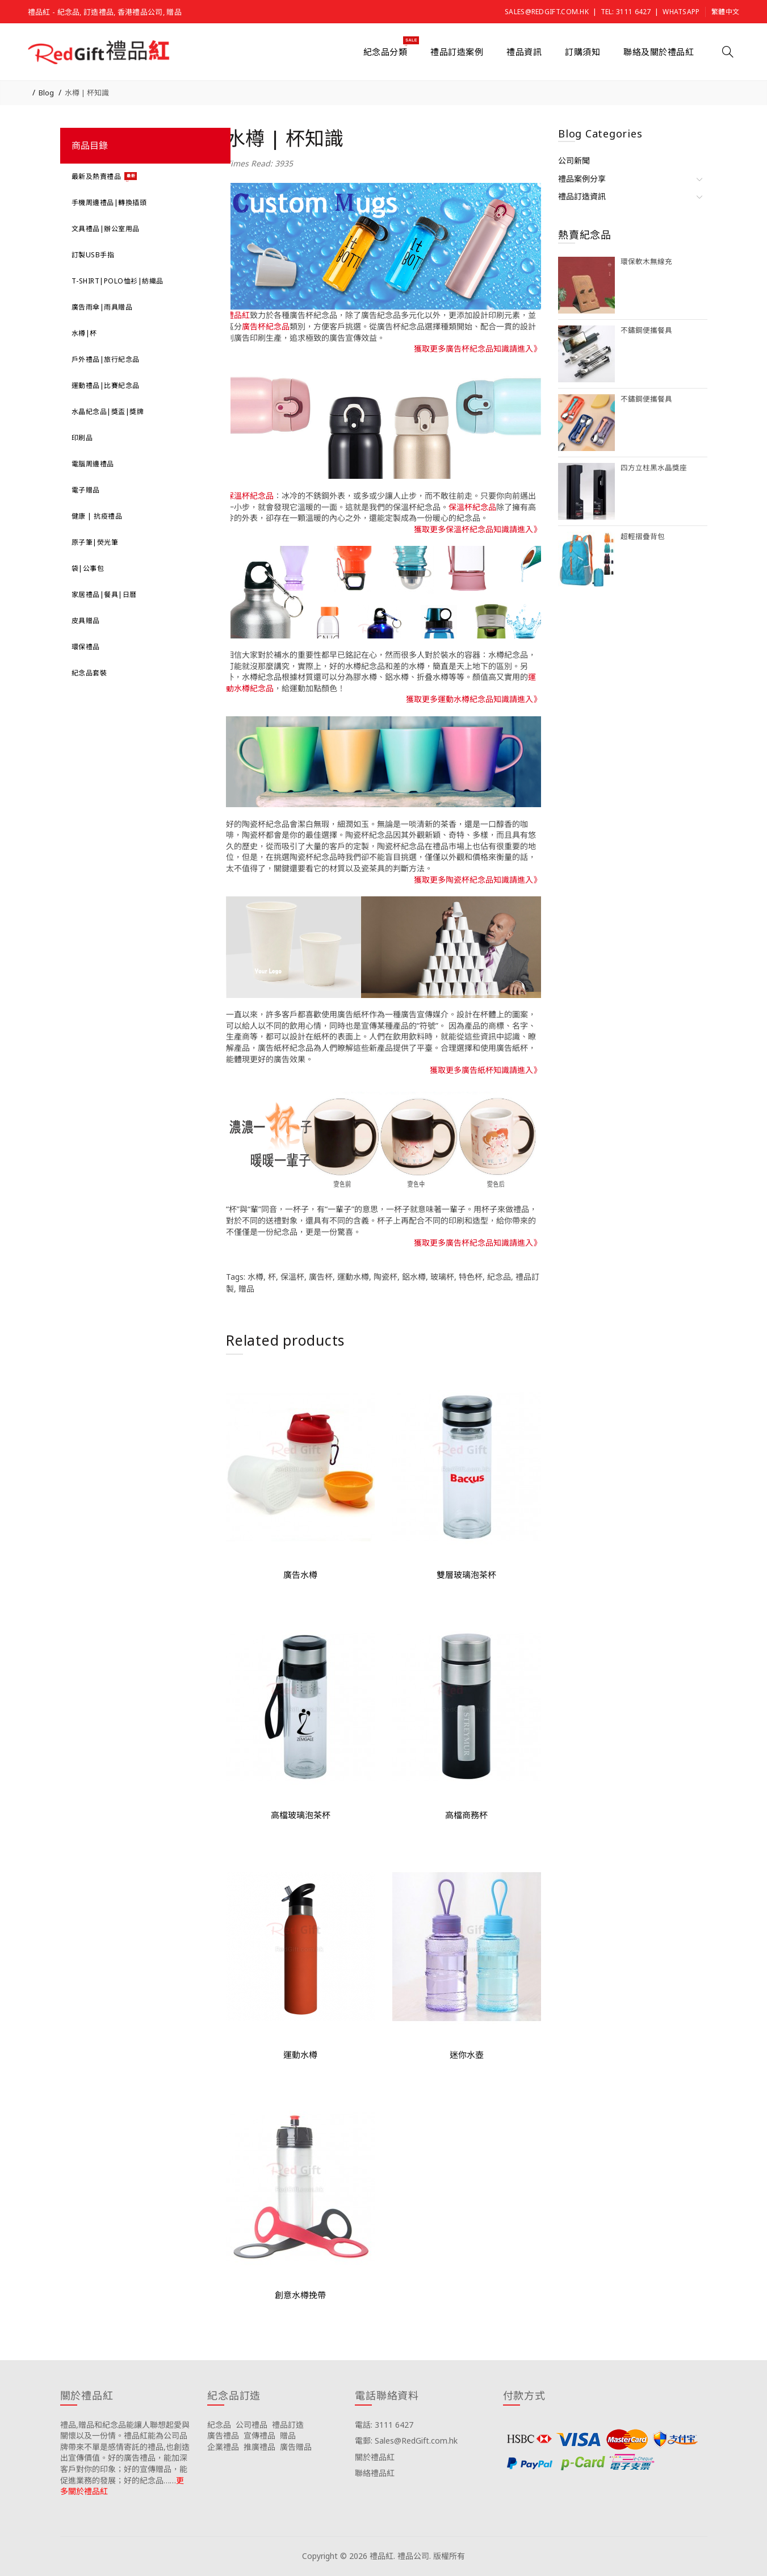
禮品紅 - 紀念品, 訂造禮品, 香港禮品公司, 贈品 (105, 12)
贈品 (246, 1288)
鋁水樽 (414, 1276)
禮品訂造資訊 (582, 196)
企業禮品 (223, 2446)
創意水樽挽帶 (300, 2295)
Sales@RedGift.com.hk (547, 11)
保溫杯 (292, 1276)
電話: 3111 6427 (384, 2424)
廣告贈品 (296, 2446)
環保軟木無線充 (646, 261)
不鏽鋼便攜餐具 (646, 330)
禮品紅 (238, 315)
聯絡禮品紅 (375, 2473)
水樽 (255, 1276)
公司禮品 (251, 2424)
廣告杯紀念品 (266, 326)
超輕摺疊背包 (643, 536)
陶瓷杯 (385, 1276)
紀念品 (499, 1276)
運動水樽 (353, 1276)
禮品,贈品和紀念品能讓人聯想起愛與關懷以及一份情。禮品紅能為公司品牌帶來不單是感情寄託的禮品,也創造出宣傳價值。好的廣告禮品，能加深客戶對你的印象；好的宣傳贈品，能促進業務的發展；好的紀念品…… (125, 2452)
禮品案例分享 (582, 178)
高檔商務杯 (466, 1815)
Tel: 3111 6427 (626, 11)
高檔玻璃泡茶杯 (300, 1815)
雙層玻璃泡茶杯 (466, 1574)
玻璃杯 (442, 1276)
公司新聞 (574, 160)
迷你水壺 (467, 2054)
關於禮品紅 (375, 2457)
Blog (46, 92)
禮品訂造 (288, 2424)
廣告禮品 (223, 2435)
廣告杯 (321, 1276)
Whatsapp (681, 11)
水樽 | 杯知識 (87, 92)
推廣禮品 (259, 2446)
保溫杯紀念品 (250, 495)
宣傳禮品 (259, 2435)
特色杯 (471, 1276)
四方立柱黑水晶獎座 (654, 468)
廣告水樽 (300, 1574)
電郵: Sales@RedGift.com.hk (406, 2440)
